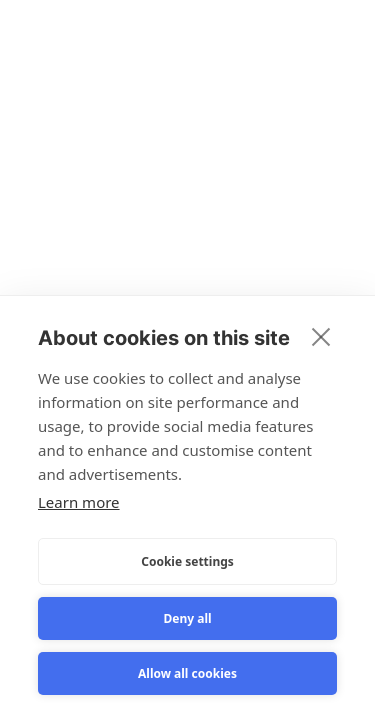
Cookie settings (187, 561)
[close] (321, 336)
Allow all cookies (187, 673)
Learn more (79, 502)
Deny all (187, 618)
